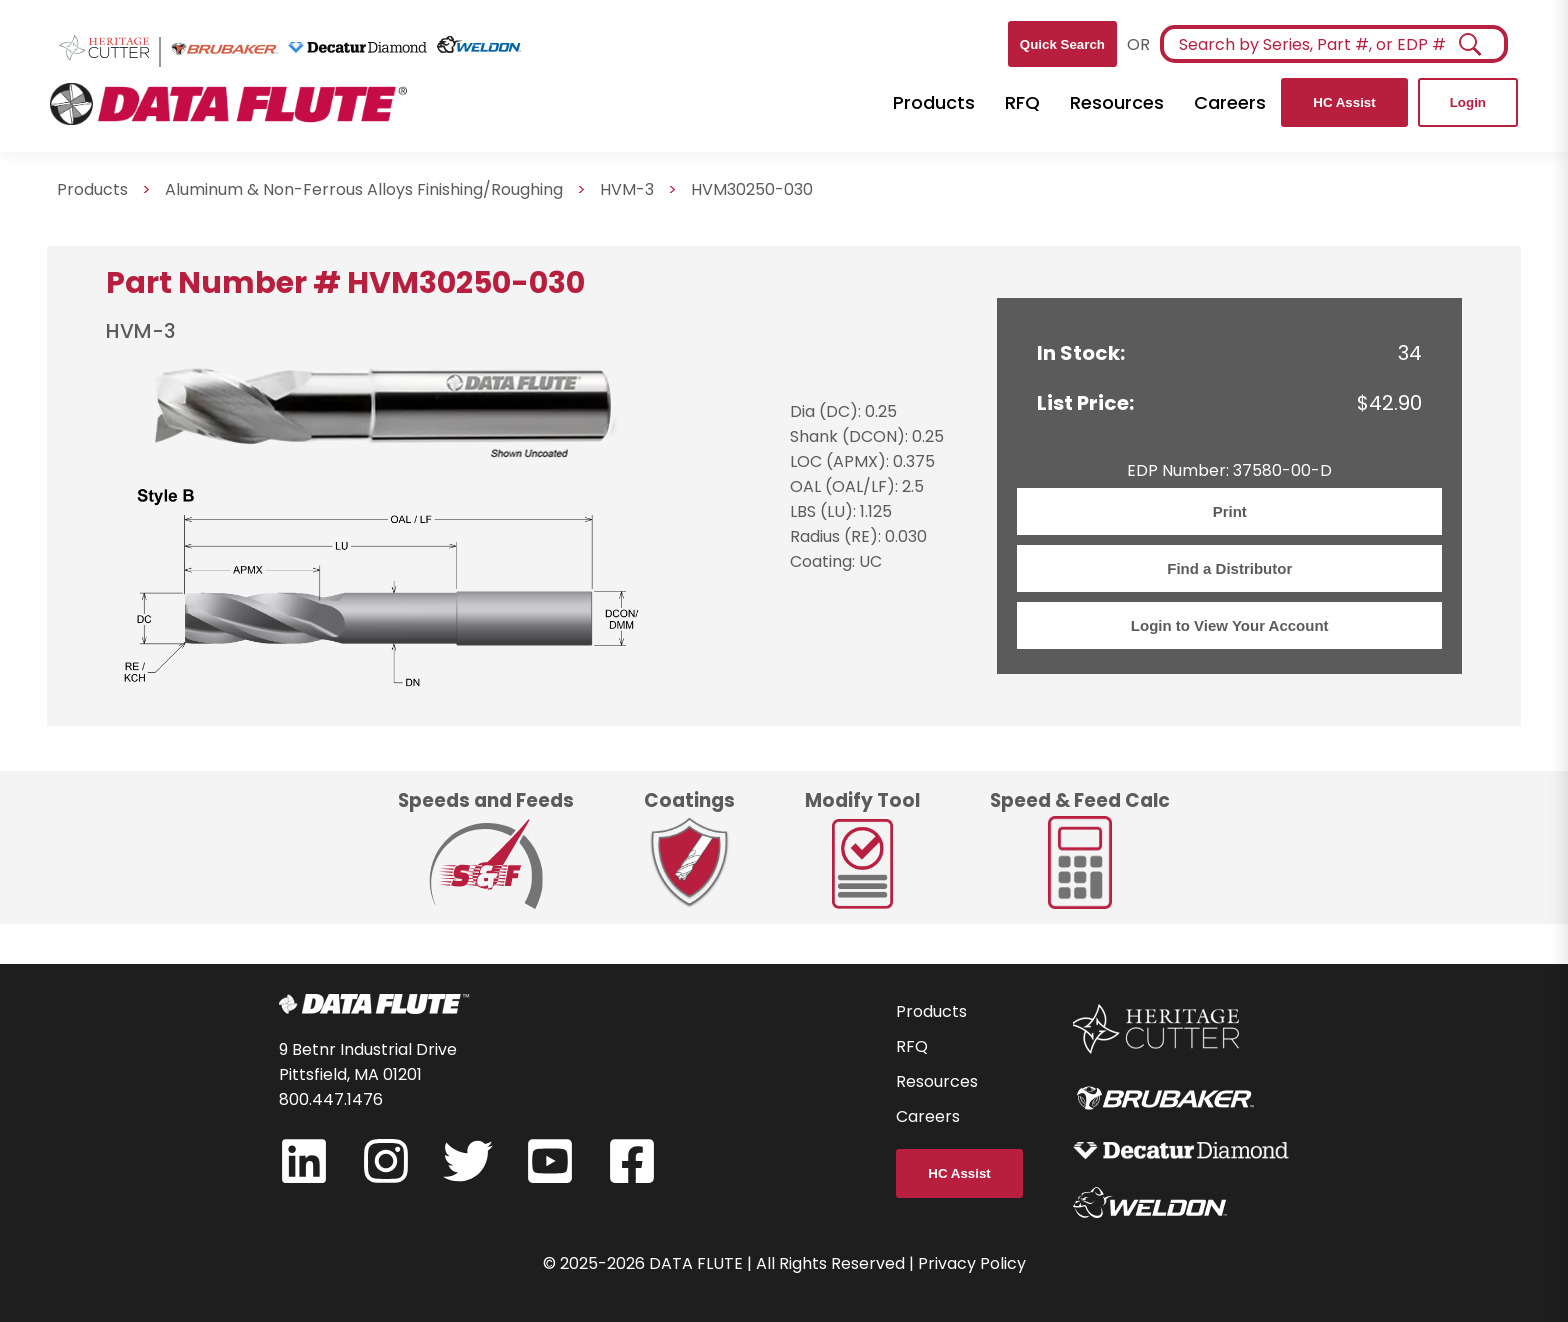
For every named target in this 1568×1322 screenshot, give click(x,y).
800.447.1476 (331, 1099)
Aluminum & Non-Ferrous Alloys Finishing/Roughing (364, 189)
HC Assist (1344, 102)
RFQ (1022, 102)
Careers (1230, 102)
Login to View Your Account (1230, 625)
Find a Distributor (1229, 568)
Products (934, 102)
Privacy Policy (972, 1263)
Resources (1117, 102)
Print (1230, 511)
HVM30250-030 (752, 189)
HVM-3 (627, 189)
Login (1468, 102)
